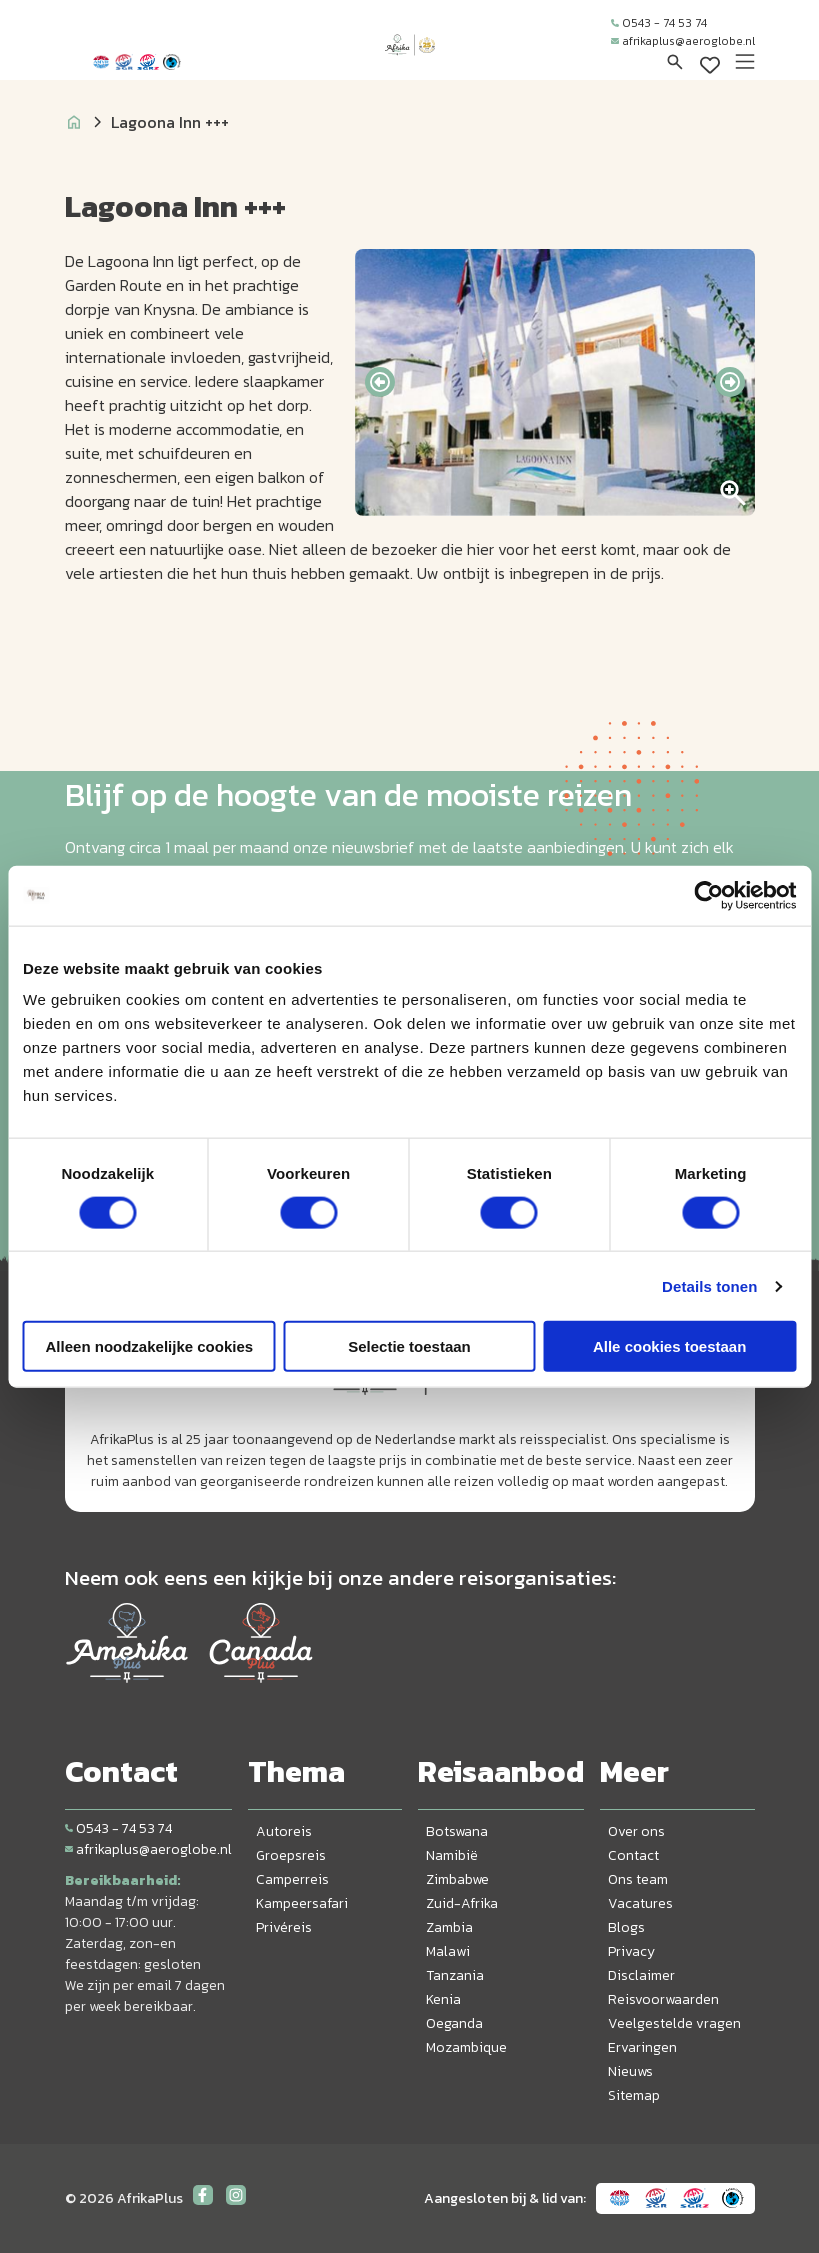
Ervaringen (642, 2047)
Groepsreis (291, 1855)
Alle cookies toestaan (669, 1346)
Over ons (636, 1831)
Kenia (443, 1999)
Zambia (449, 1927)
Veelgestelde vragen (674, 2023)
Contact (633, 1855)
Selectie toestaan (409, 1346)
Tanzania (455, 1975)
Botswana (457, 1831)
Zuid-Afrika (462, 1903)
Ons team (638, 1879)
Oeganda (454, 2023)
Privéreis (284, 1927)
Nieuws (630, 2071)
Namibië (452, 1855)
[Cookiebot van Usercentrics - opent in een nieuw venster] (708, 895)
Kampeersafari (302, 1903)
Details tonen (709, 1285)
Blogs (626, 1927)
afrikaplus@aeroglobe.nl (683, 41)
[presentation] (380, 382)
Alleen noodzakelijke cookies (150, 1346)
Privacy (631, 1951)
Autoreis (284, 1831)
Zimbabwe (457, 1879)
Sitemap (634, 2095)
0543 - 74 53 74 (659, 23)
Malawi (448, 1951)
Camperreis (292, 1879)
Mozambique (466, 2047)
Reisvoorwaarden (663, 1999)
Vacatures (640, 1903)
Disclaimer (641, 1975)
